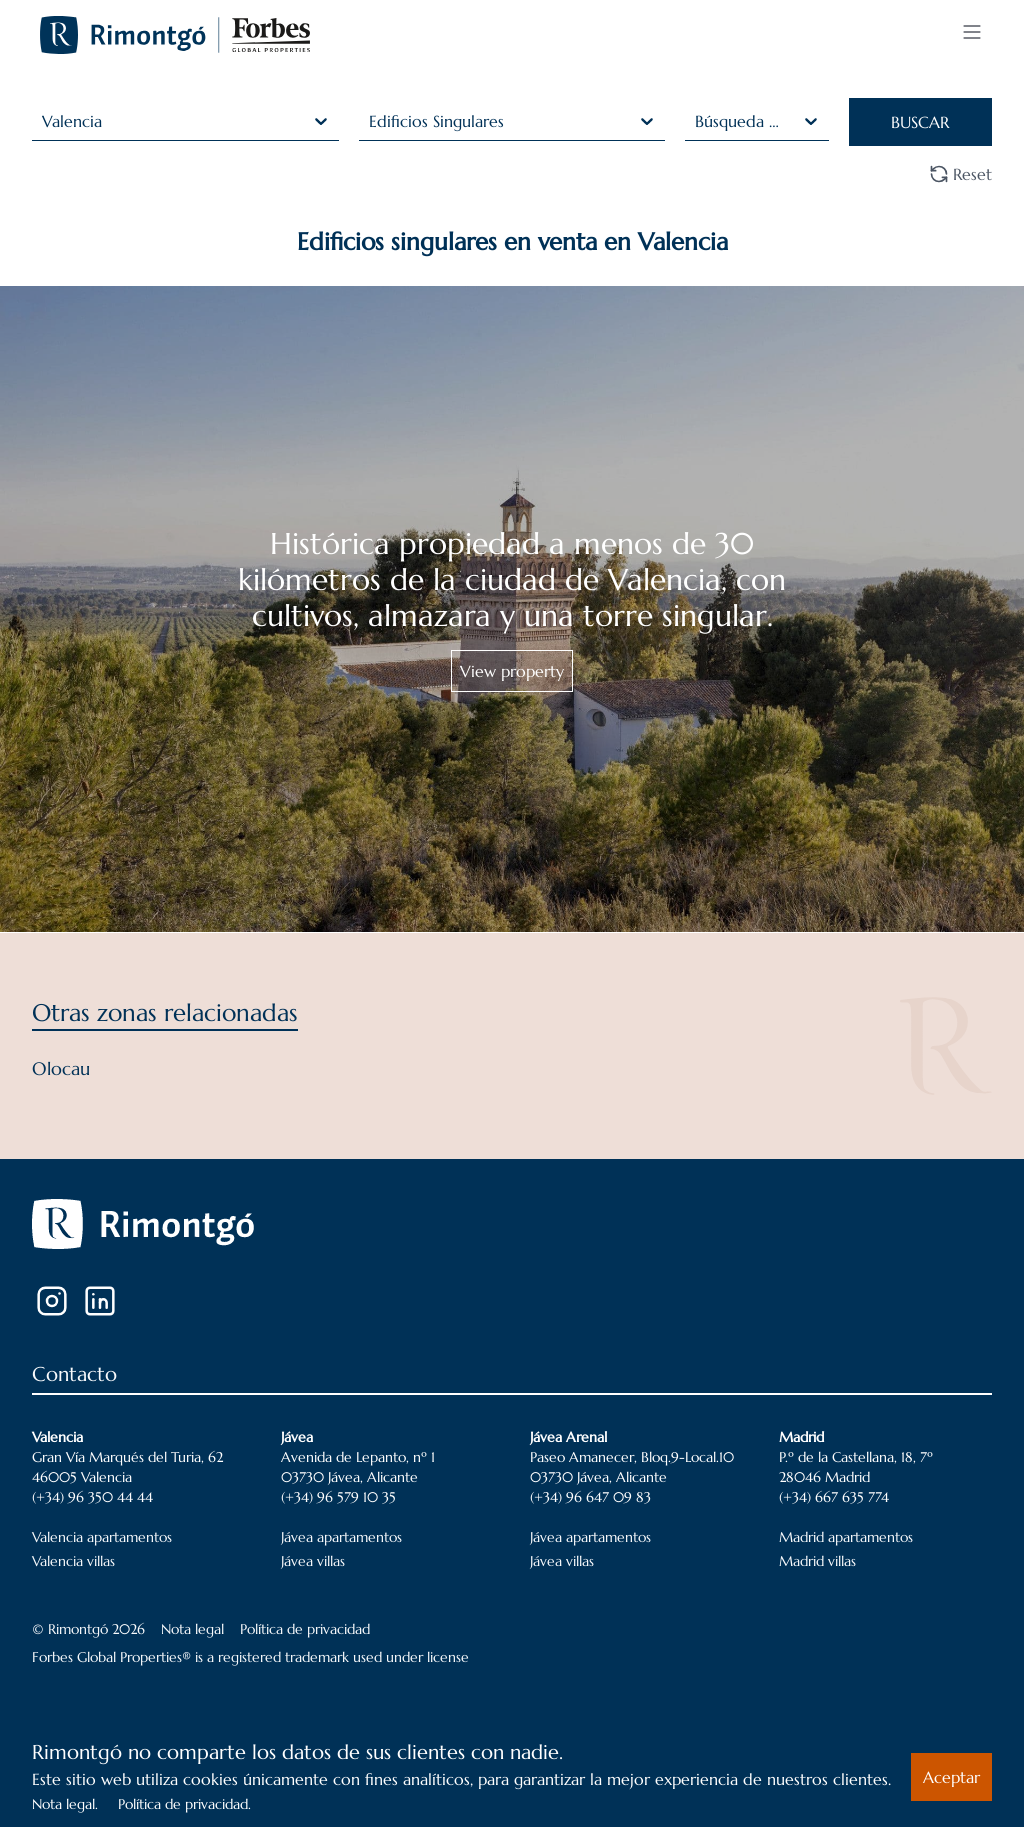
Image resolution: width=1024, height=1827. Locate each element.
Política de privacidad (305, 1629)
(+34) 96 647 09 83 (590, 1497)
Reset (960, 174)
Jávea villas (313, 1561)
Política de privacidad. (184, 1804)
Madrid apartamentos (846, 1537)
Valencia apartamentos (102, 1537)
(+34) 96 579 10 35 (338, 1497)
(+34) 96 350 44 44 (92, 1497)
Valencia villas (73, 1561)
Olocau (61, 1068)
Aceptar (951, 1777)
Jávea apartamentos (341, 1537)
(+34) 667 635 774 (834, 1497)
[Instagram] (52, 1301)
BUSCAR (920, 122)
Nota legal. (65, 1804)
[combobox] (44, 121)
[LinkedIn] (100, 1301)
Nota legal (192, 1629)
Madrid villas (817, 1561)
